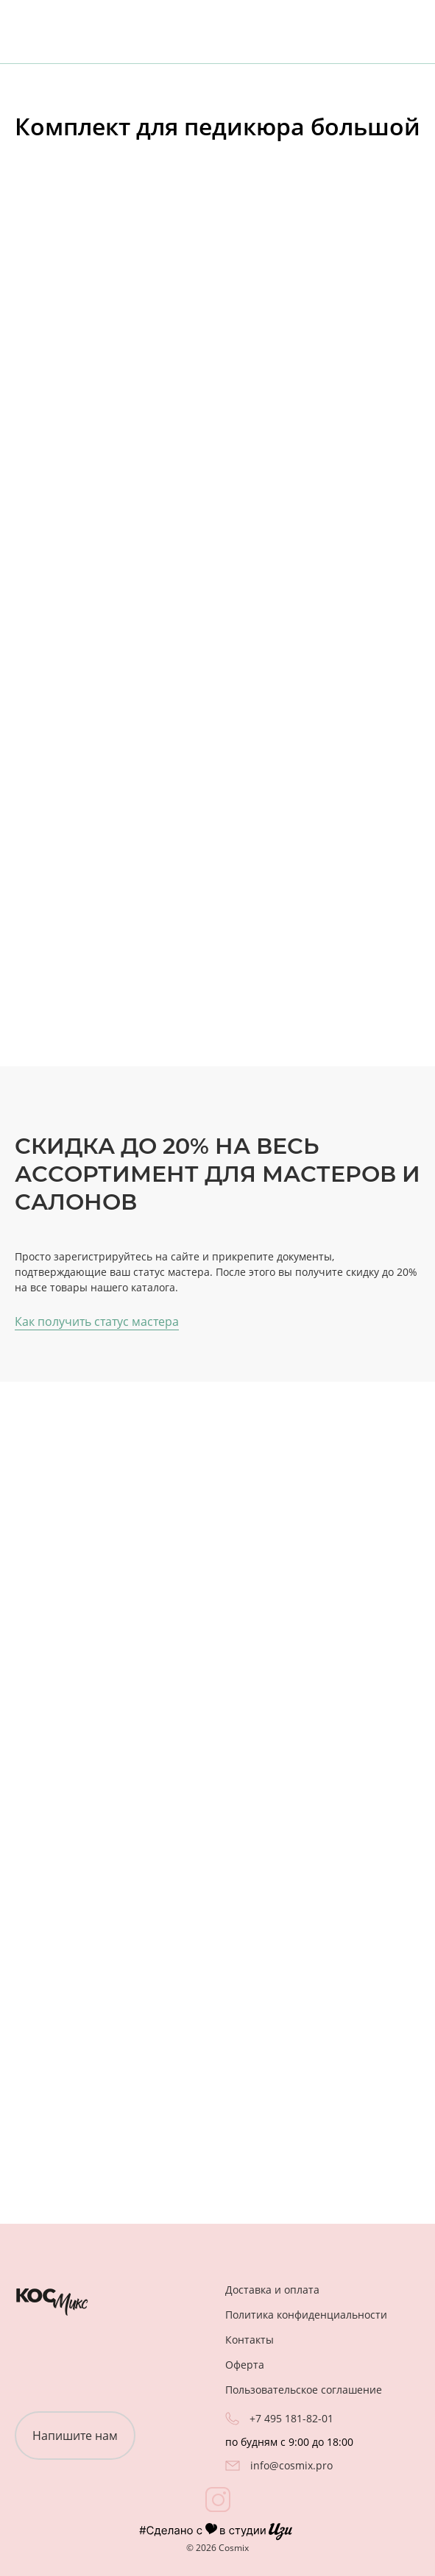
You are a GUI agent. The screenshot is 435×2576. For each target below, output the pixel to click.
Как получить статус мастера (97, 1321)
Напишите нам (75, 2435)
